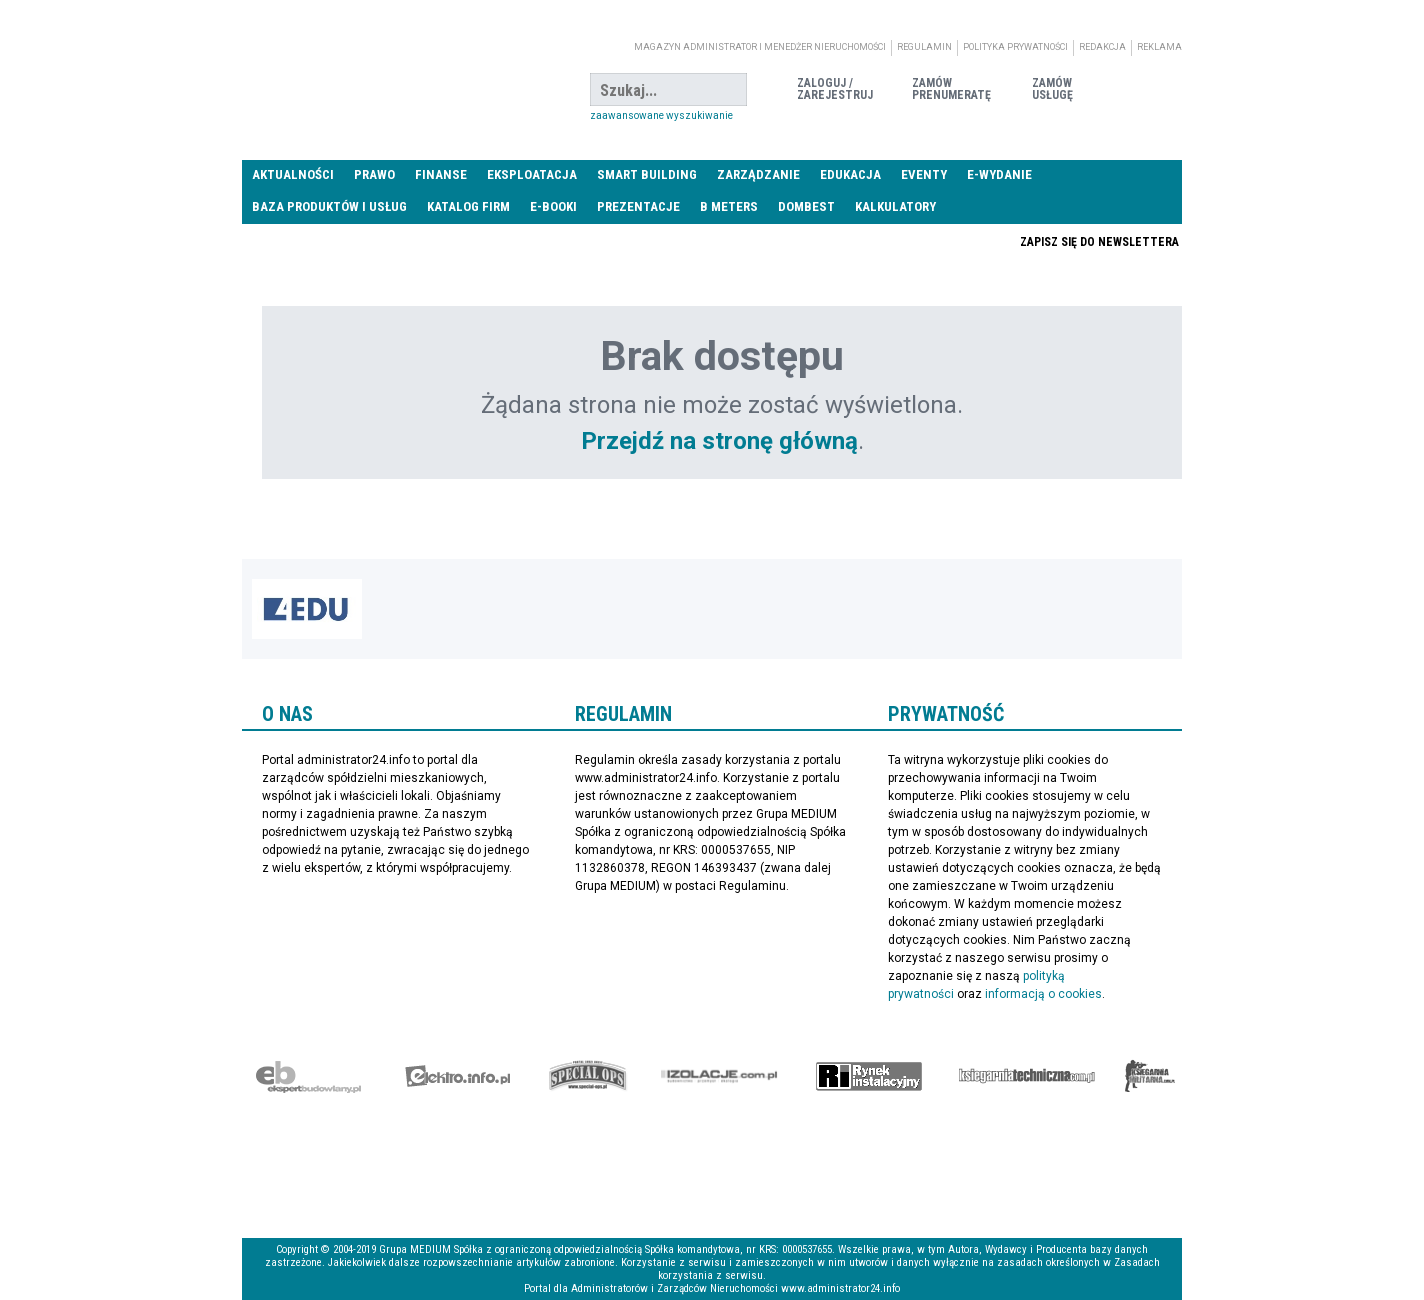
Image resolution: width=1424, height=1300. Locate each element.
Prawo (374, 174)
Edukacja (850, 174)
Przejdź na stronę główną (719, 441)
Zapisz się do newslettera (1099, 242)
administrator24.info (392, 90)
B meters (729, 206)
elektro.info (457, 1076)
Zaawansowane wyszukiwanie (661, 115)
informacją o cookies (1043, 994)
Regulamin (924, 47)
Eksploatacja (532, 174)
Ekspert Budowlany (308, 1076)
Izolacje (719, 1076)
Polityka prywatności (1015, 47)
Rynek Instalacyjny (869, 1076)
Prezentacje (638, 206)
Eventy (924, 174)
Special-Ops (588, 1076)
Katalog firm (468, 206)
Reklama (1159, 47)
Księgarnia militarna (1150, 1076)
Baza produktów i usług (329, 206)
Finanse (441, 174)
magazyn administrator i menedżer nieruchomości (760, 47)
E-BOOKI (553, 206)
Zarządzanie (758, 174)
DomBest (806, 206)
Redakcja (1102, 47)
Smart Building (647, 174)
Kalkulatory (895, 206)
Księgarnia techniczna (1027, 1076)
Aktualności (293, 174)
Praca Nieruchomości (869, 241)
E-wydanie (999, 174)
